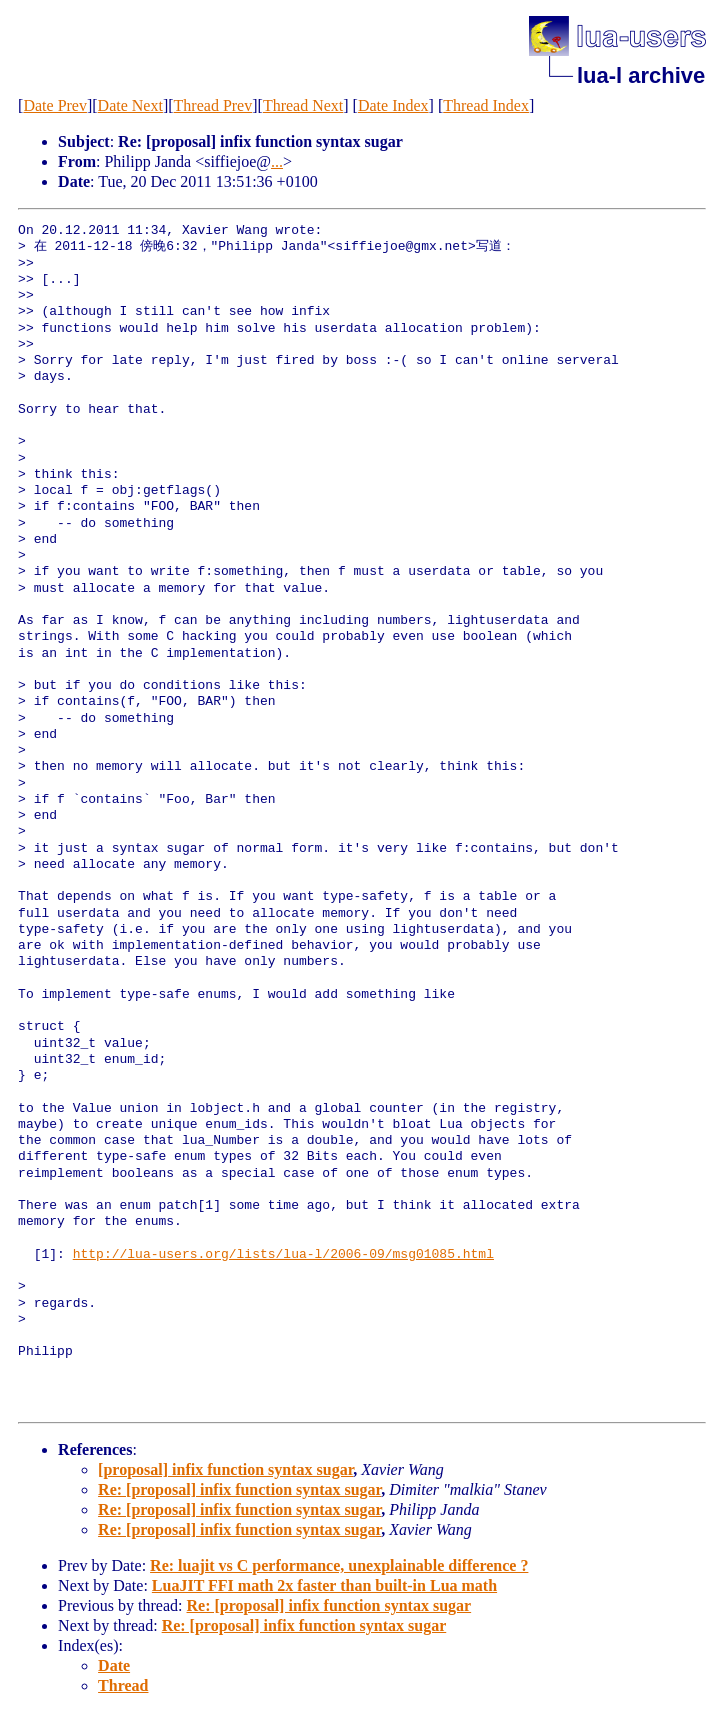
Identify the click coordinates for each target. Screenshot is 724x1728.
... (277, 161)
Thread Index (486, 105)
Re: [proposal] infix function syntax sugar (239, 1489)
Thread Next (303, 105)
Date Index (393, 105)
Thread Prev (213, 105)
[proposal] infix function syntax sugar (225, 1469)
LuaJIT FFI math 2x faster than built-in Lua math (324, 1585)
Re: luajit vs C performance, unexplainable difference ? (339, 1565)
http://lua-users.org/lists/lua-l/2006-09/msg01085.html (283, 1255)
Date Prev (55, 105)
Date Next (130, 105)
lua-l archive (641, 75)
